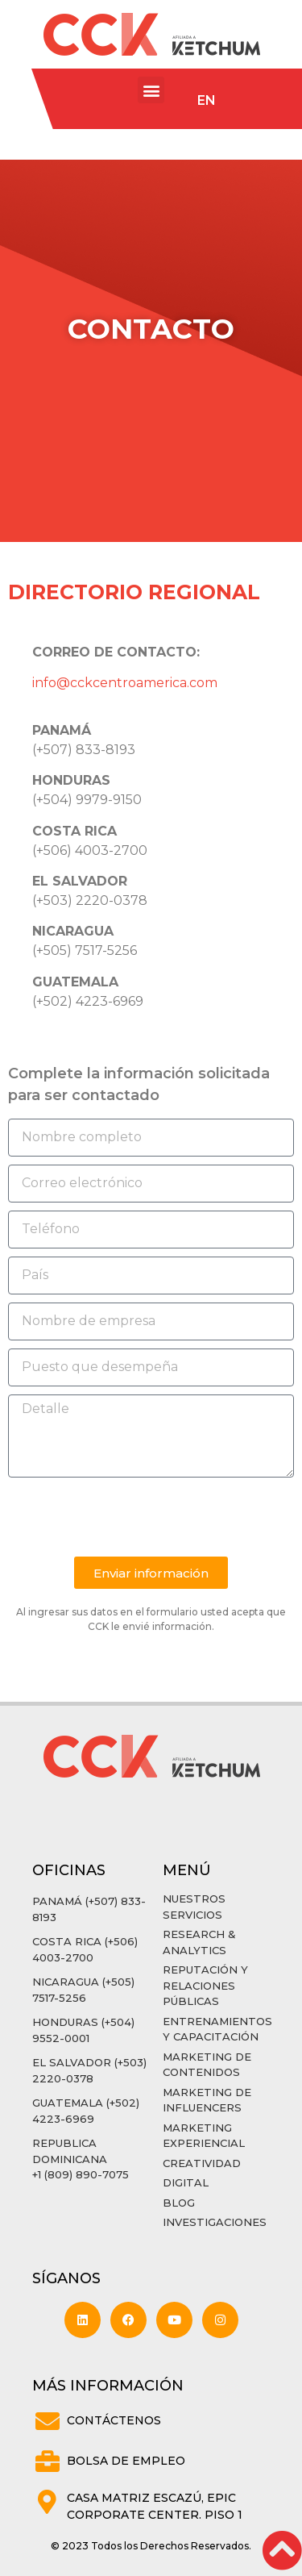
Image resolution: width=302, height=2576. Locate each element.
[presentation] (130, 1517)
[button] (151, 90)
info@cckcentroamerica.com (124, 682)
